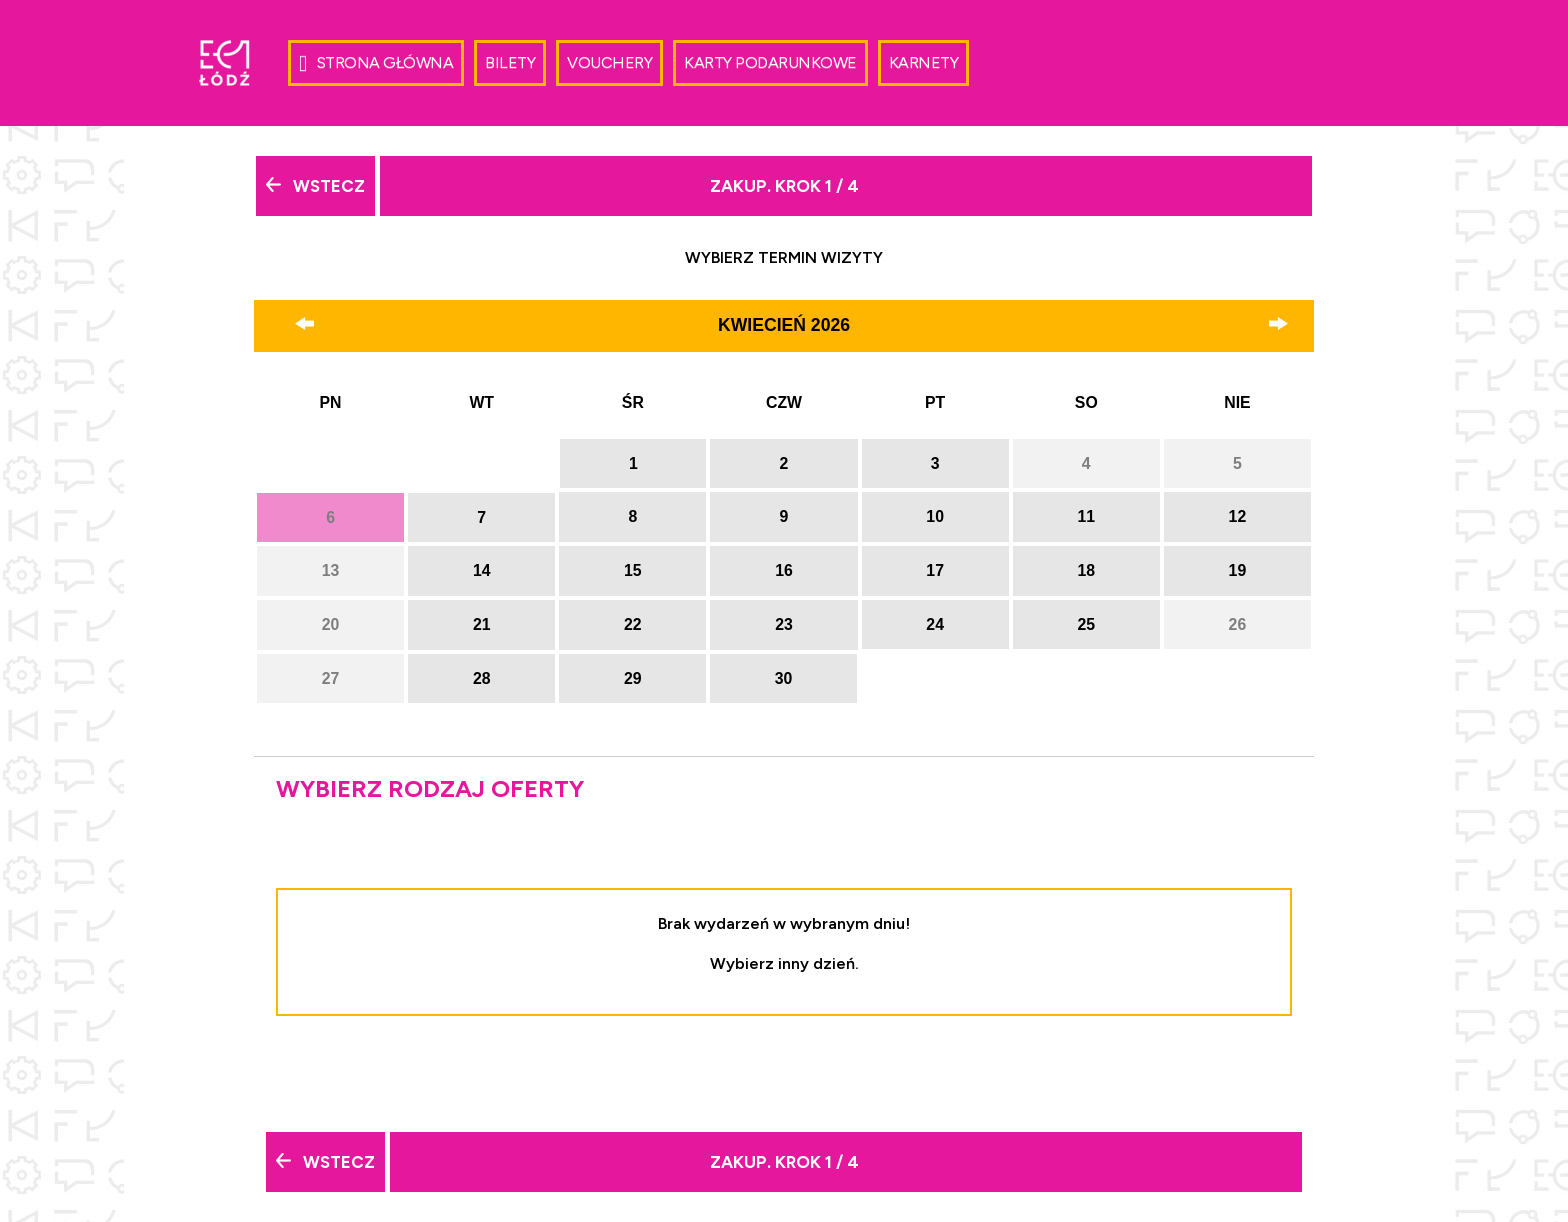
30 (784, 678)
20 (331, 624)
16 (784, 570)
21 (482, 624)
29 (633, 678)
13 (331, 570)
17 (935, 570)
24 (935, 624)
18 (1086, 570)
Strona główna (376, 63)
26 (1238, 624)
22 (633, 624)
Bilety (510, 62)
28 (482, 678)
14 (482, 570)
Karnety (924, 62)
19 (1238, 570)
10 (935, 516)
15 (633, 570)
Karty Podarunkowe (770, 62)
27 (331, 678)
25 (1086, 624)
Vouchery (609, 62)
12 (1238, 516)
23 (784, 624)
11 (1086, 516)
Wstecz (315, 186)
